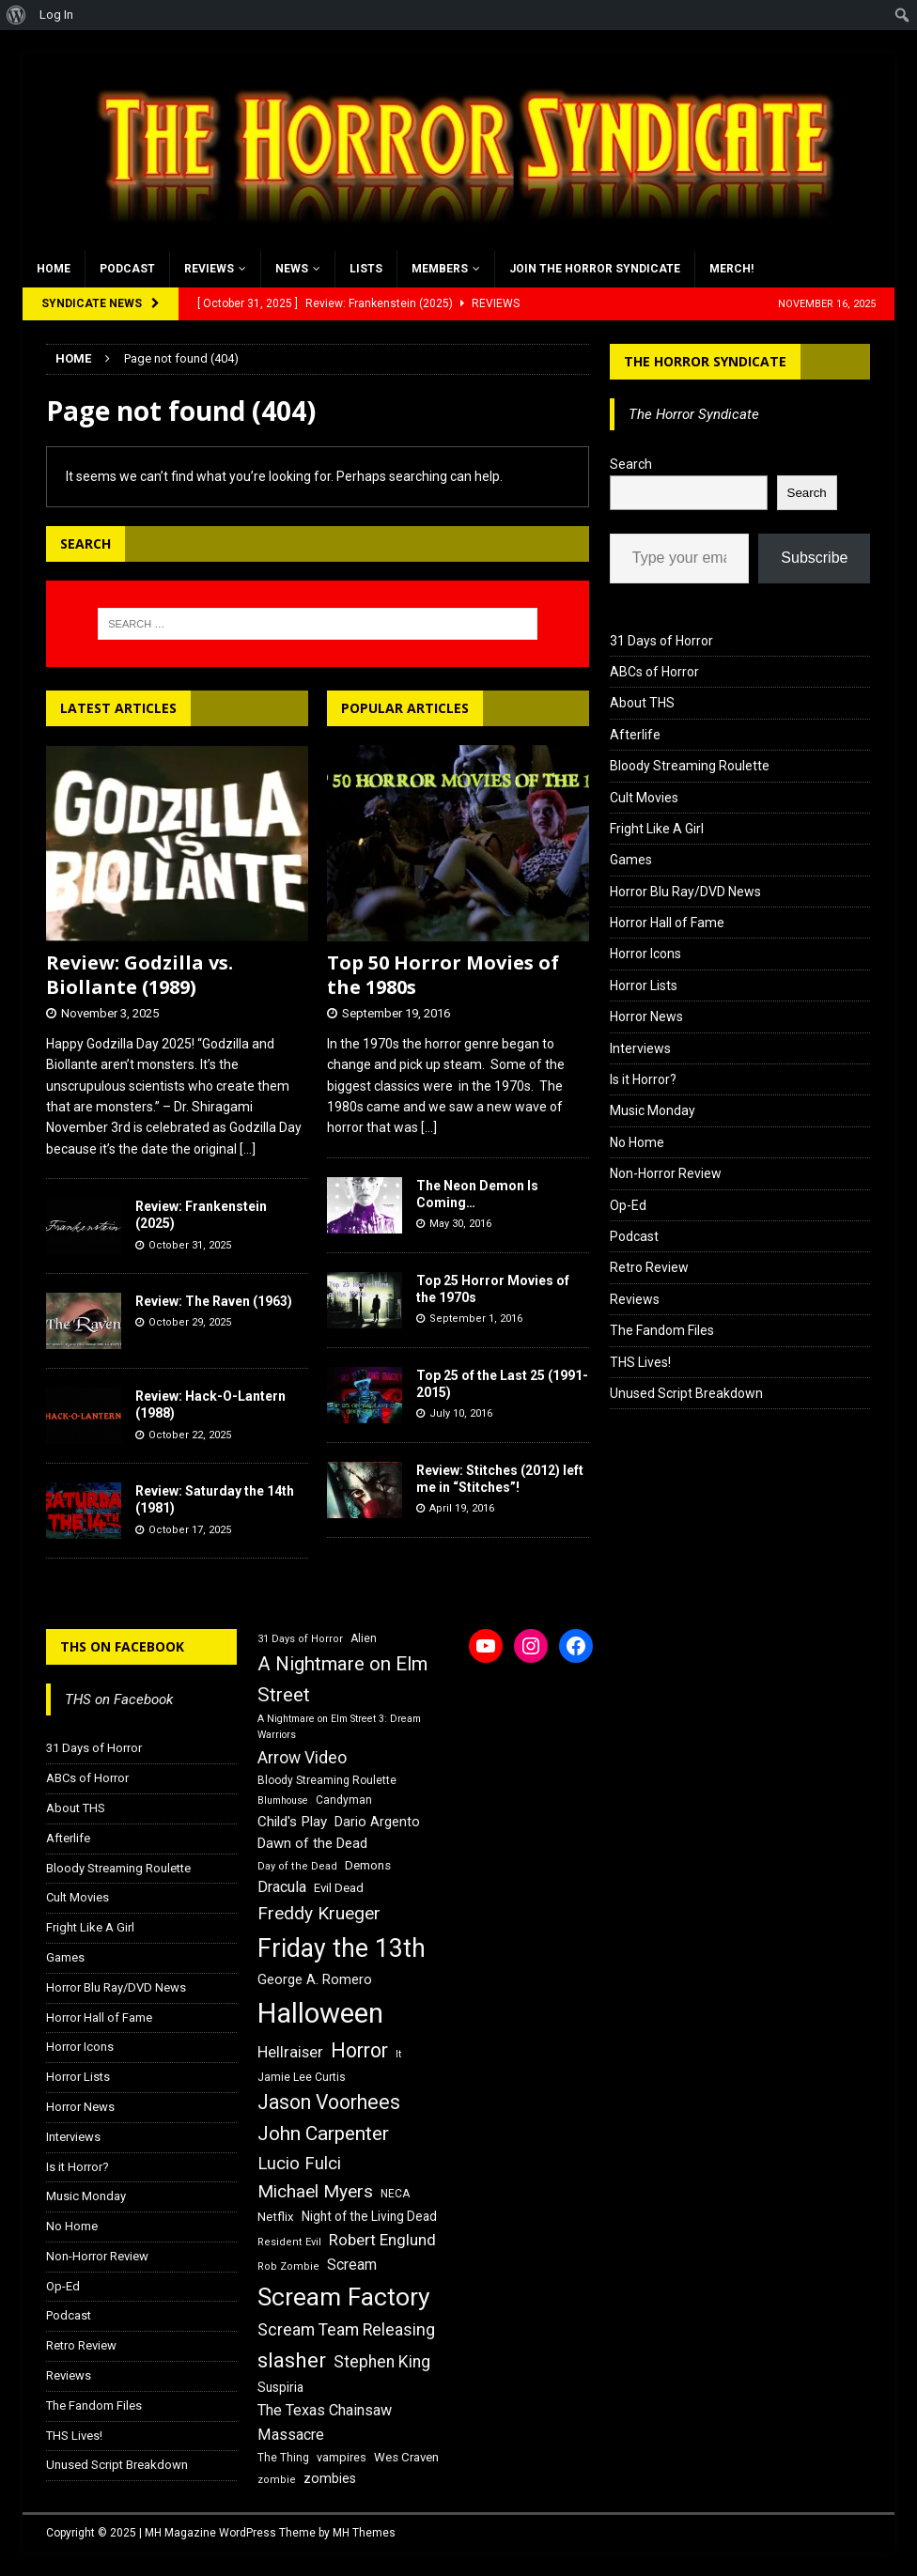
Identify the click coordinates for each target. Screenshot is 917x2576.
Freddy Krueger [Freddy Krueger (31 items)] (319, 1913)
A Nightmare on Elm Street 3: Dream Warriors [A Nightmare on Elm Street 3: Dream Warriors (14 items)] (339, 1727)
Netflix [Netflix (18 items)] (275, 2217)
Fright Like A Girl (657, 828)
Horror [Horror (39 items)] (359, 2050)
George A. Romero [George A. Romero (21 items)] (314, 1979)
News (291, 268)
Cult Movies (644, 797)
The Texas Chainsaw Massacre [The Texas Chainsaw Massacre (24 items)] (324, 2422)
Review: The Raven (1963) (213, 1301)
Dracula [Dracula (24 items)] (281, 1887)
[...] (248, 1148)
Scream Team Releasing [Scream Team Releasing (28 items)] (346, 2329)
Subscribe (814, 558)
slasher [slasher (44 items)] (291, 2360)
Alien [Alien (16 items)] (363, 1638)
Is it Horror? (643, 1079)
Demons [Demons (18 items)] (368, 1865)
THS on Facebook (122, 1646)
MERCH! (731, 268)
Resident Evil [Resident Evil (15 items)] (289, 2242)
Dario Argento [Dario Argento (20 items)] (377, 1821)
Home (53, 268)
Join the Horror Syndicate (594, 268)
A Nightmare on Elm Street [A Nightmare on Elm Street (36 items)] (342, 1679)
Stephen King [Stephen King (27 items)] (382, 2361)
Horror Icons (645, 953)
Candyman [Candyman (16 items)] (344, 1800)
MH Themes (364, 2532)
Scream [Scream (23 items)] (352, 2264)
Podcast (127, 268)
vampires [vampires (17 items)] (341, 2457)
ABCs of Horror (654, 671)
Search (631, 464)
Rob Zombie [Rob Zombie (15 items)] (288, 2266)
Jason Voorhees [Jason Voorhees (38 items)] (328, 2102)
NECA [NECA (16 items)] (395, 2193)
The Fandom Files (662, 1330)
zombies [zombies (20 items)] (329, 2478)
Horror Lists (643, 985)
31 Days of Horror (661, 640)
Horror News (646, 1016)
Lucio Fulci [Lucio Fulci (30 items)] (299, 2163)
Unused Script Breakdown (686, 1393)
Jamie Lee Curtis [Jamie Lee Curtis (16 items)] (301, 2077)
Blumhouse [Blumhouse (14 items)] (282, 1800)
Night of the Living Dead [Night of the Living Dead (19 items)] (369, 2216)
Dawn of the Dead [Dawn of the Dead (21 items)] (312, 1843)
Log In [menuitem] (56, 15)
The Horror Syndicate (705, 361)
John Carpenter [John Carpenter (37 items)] (323, 2133)
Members (440, 268)
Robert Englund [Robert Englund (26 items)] (382, 2239)
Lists (366, 268)
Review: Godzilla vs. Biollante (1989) (139, 975)
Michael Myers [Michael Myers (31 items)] (315, 2191)
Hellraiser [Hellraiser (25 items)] (290, 2052)
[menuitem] (16, 15)
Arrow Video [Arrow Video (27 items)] (302, 1757)
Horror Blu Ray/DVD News (685, 891)
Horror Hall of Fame (667, 922)
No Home (637, 1142)
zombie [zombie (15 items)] (276, 2480)
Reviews (209, 268)
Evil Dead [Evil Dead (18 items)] (339, 1888)
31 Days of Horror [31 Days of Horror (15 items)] (300, 1639)
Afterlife (635, 734)
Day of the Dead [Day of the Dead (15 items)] (297, 1866)
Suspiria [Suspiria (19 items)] (280, 2387)
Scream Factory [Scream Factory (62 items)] (343, 2296)
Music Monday (652, 1110)
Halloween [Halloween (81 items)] (320, 2013)
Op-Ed (628, 1205)
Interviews (640, 1048)
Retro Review (649, 1267)
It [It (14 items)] (398, 2054)
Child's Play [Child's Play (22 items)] (292, 1821)
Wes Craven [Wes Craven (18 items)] (406, 2457)
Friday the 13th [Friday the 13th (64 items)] (341, 1948)
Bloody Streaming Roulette (689, 765)
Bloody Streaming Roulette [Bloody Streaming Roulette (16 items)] (326, 1780)
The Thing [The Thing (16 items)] (283, 2457)
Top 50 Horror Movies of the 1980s (443, 975)
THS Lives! (640, 1362)
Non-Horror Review (666, 1173)
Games (631, 859)
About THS (642, 702)
